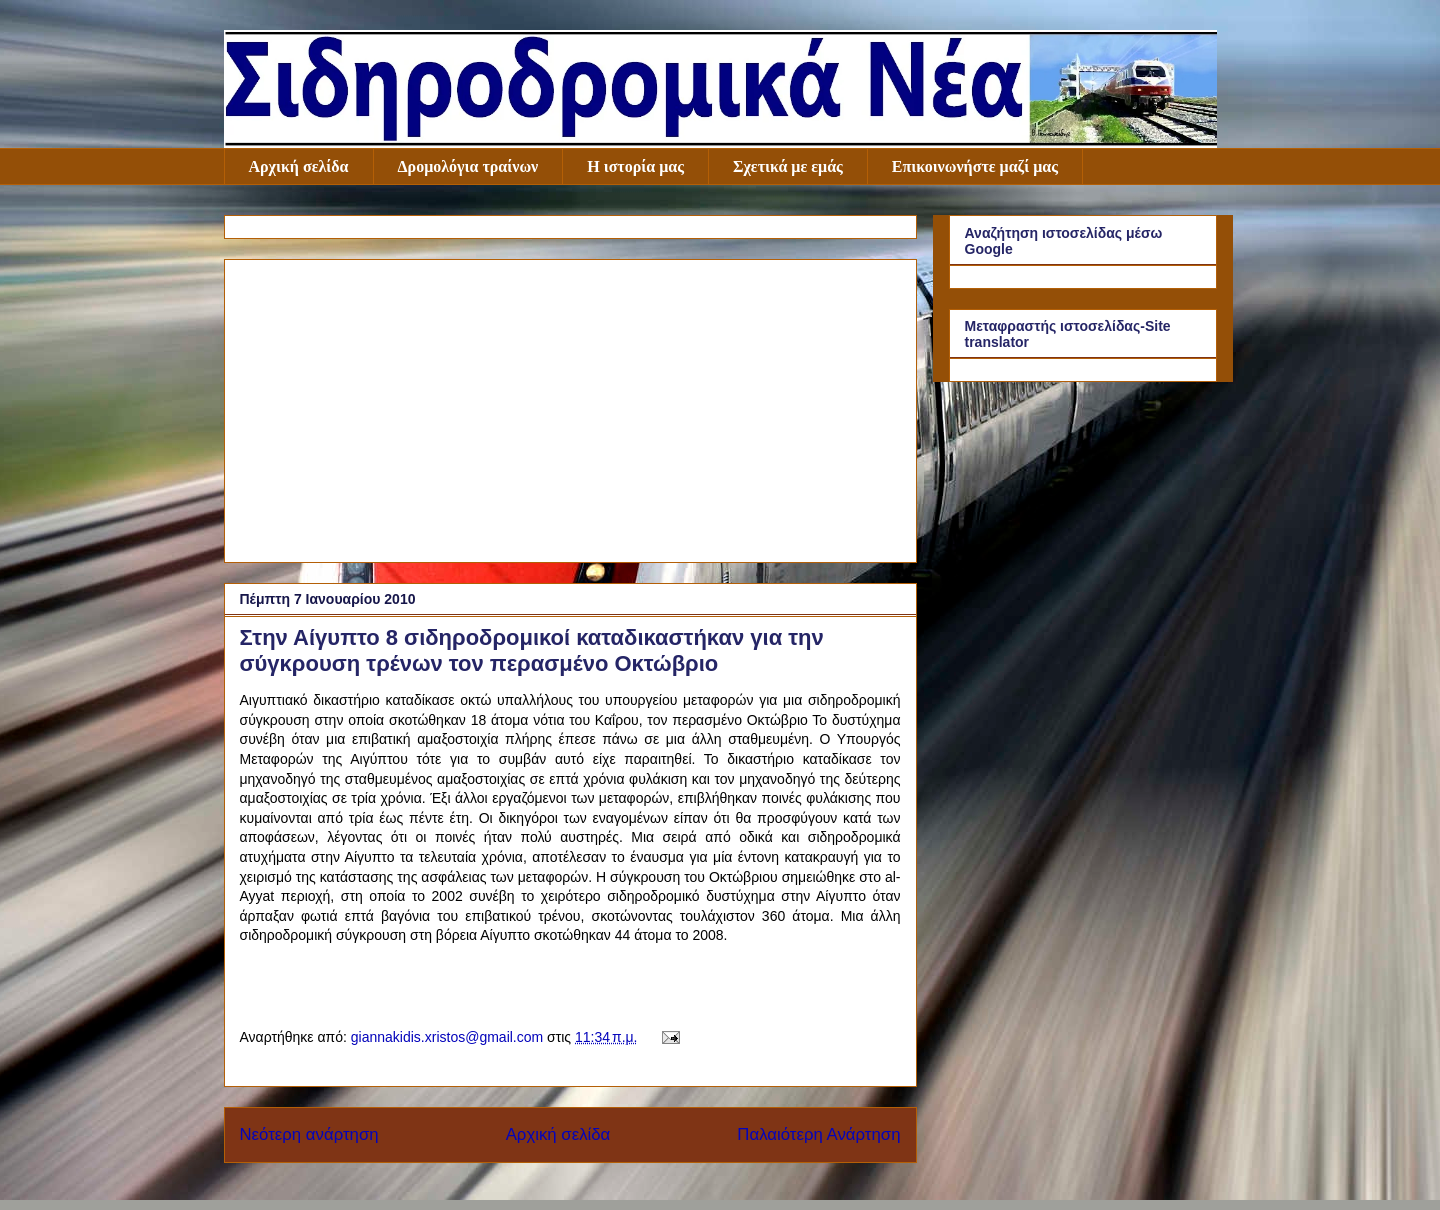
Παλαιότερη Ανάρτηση (818, 1134)
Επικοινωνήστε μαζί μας (975, 166)
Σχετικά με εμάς (788, 166)
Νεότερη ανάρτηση (309, 1134)
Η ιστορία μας (635, 166)
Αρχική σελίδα (299, 166)
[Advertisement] (570, 407)
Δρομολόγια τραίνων (468, 166)
